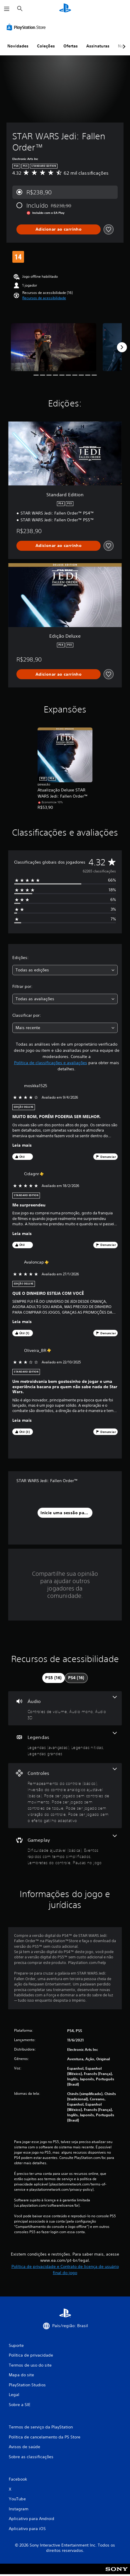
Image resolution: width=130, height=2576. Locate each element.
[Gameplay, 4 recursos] (65, 1850)
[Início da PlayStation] (65, 9)
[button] (44, 298)
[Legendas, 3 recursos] (65, 1744)
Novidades (17, 46)
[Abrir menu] (6, 9)
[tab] (53, 1678)
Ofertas (70, 46)
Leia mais (22, 1145)
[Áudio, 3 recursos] (65, 1708)
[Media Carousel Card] (53, 347)
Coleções (46, 46)
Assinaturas (97, 46)
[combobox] (65, 970)
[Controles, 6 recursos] (65, 1795)
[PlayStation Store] (27, 27)
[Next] (122, 347)
